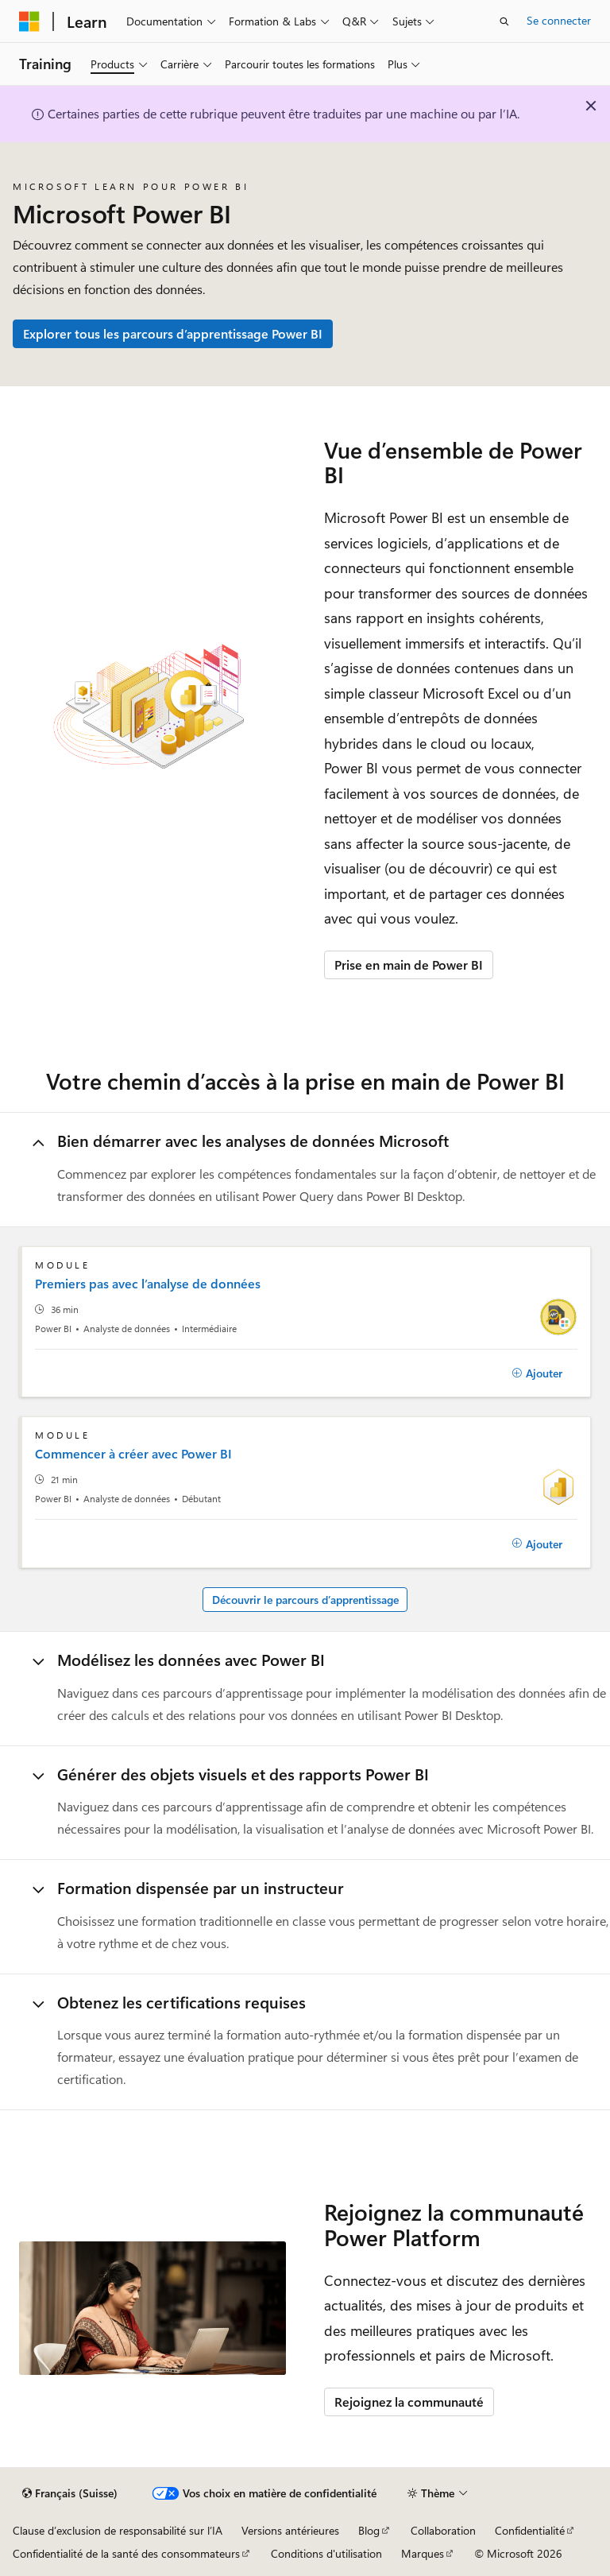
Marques (422, 2553)
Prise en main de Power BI (408, 964)
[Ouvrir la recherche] (504, 21)
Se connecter (559, 20)
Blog (369, 2530)
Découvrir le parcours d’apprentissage (305, 1599)
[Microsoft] (29, 21)
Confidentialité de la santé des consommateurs (126, 2553)
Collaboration (443, 2530)
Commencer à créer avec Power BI (133, 1454)
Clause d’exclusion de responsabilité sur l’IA (117, 2530)
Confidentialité (530, 2530)
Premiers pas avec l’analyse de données (148, 1284)
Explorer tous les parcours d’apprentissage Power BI (172, 333)
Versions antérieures (290, 2530)
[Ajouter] (537, 1373)
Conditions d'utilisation (326, 2553)
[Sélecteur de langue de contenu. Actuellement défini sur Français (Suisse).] (70, 2493)
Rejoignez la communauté (409, 2401)
